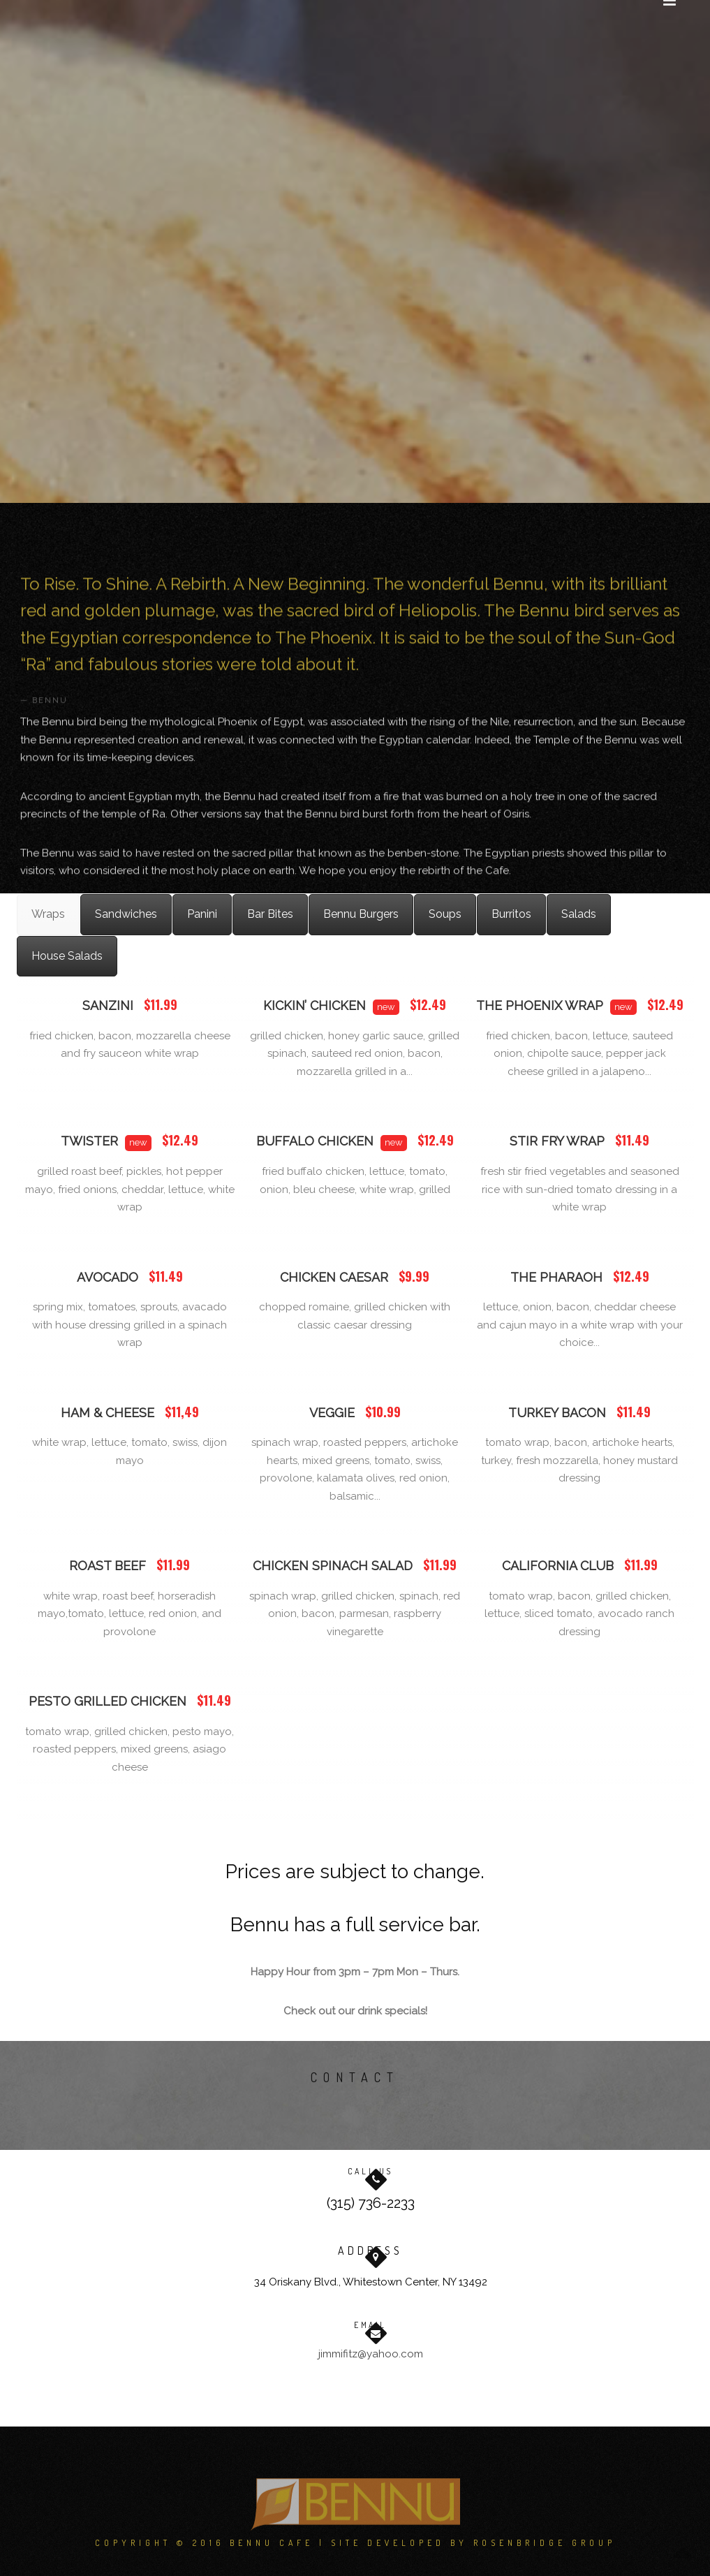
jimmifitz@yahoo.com (370, 2354)
